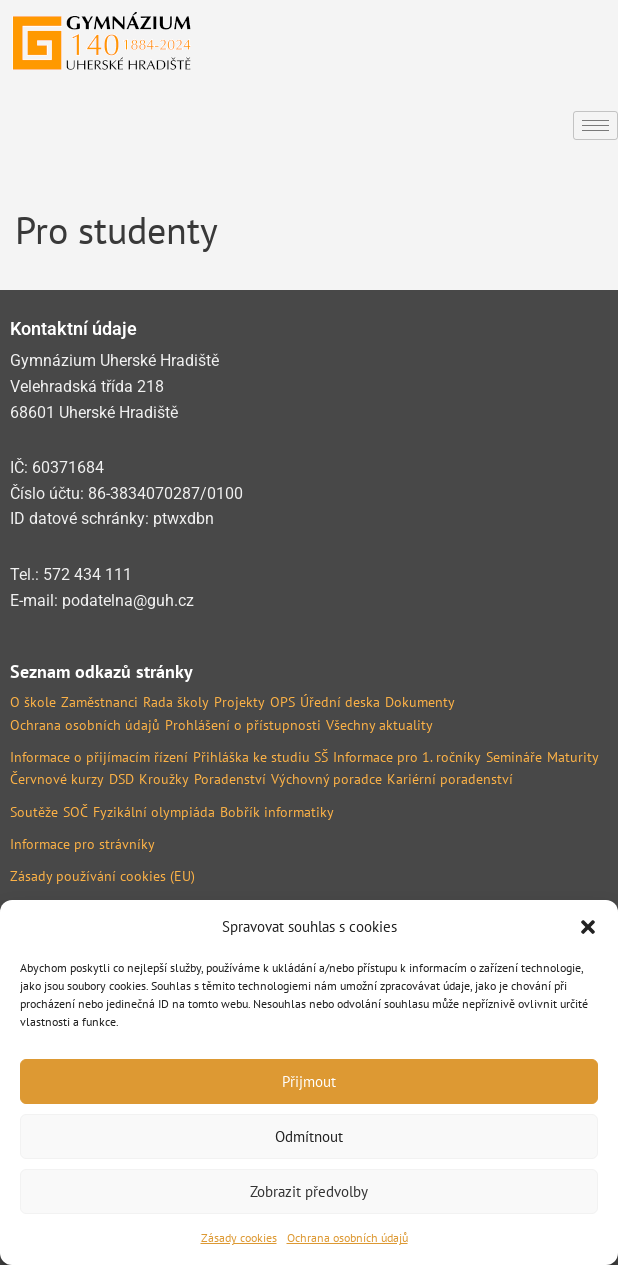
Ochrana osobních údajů (347, 1237)
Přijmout (309, 1081)
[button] (588, 927)
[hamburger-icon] (595, 125)
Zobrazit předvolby (309, 1191)
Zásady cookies (239, 1237)
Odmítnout (309, 1136)
